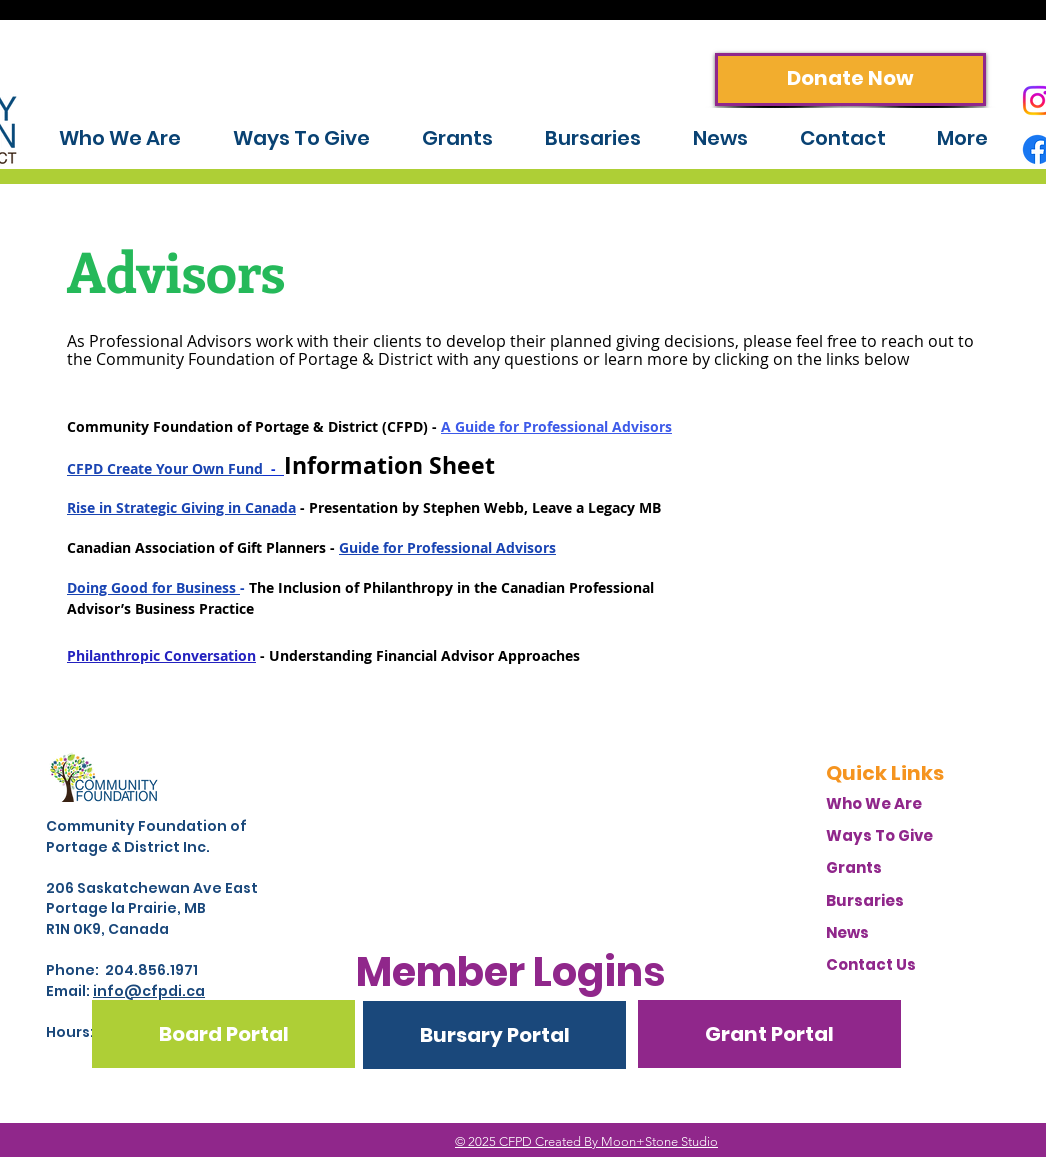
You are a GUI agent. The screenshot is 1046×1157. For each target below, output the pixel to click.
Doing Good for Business (153, 587)
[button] (510, 972)
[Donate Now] (850, 79)
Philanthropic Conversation (161, 655)
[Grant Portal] (769, 1034)
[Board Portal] (223, 1034)
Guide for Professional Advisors (447, 547)
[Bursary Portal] (494, 1035)
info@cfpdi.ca (149, 991)
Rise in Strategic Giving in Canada (181, 507)
